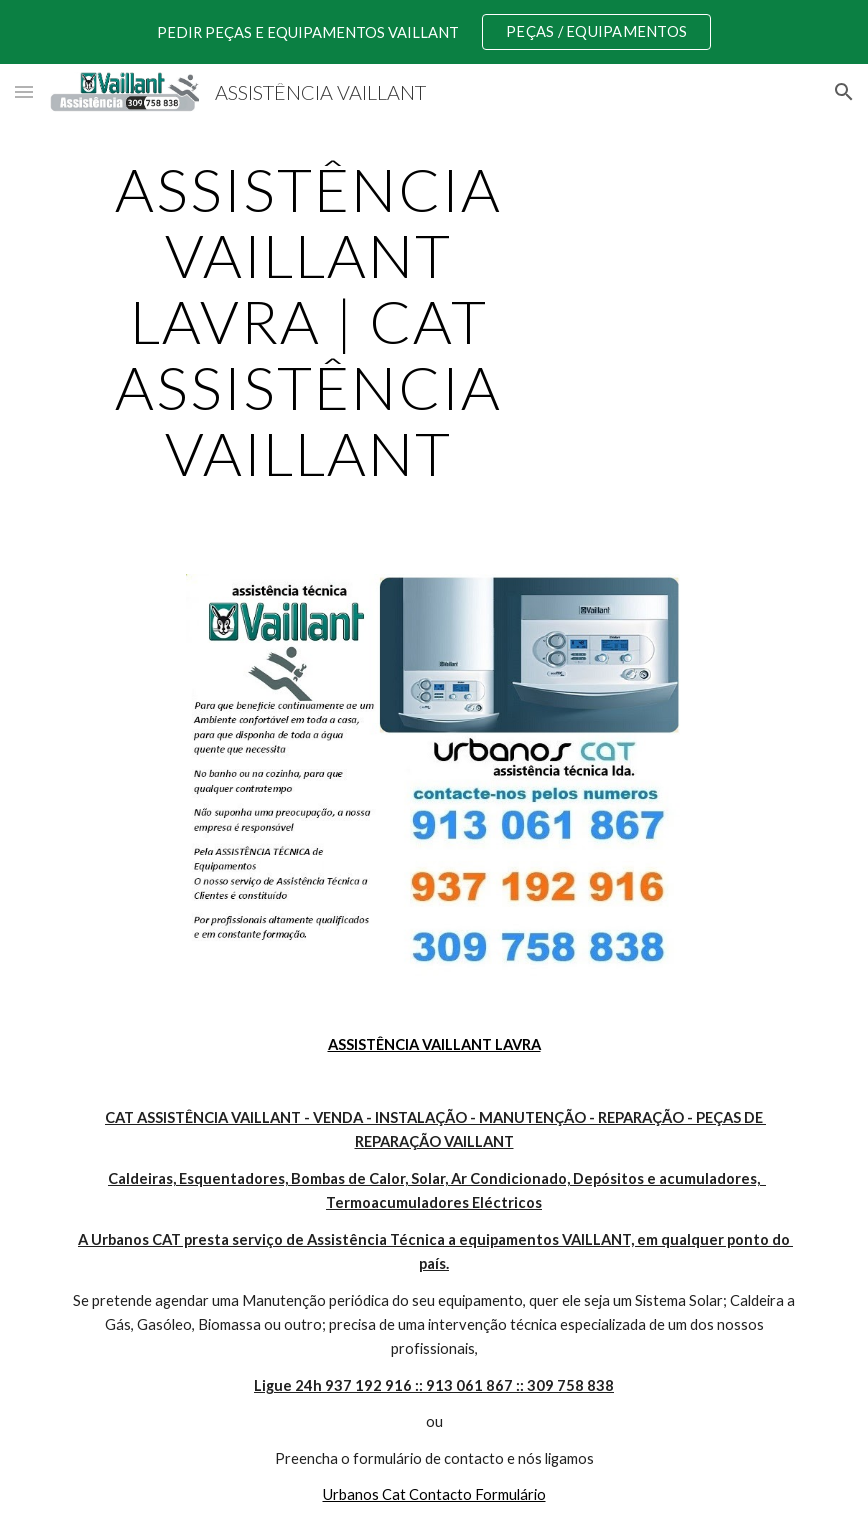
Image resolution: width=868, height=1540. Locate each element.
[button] (24, 91)
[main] (309, 321)
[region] (434, 32)
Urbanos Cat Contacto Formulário (434, 1494)
